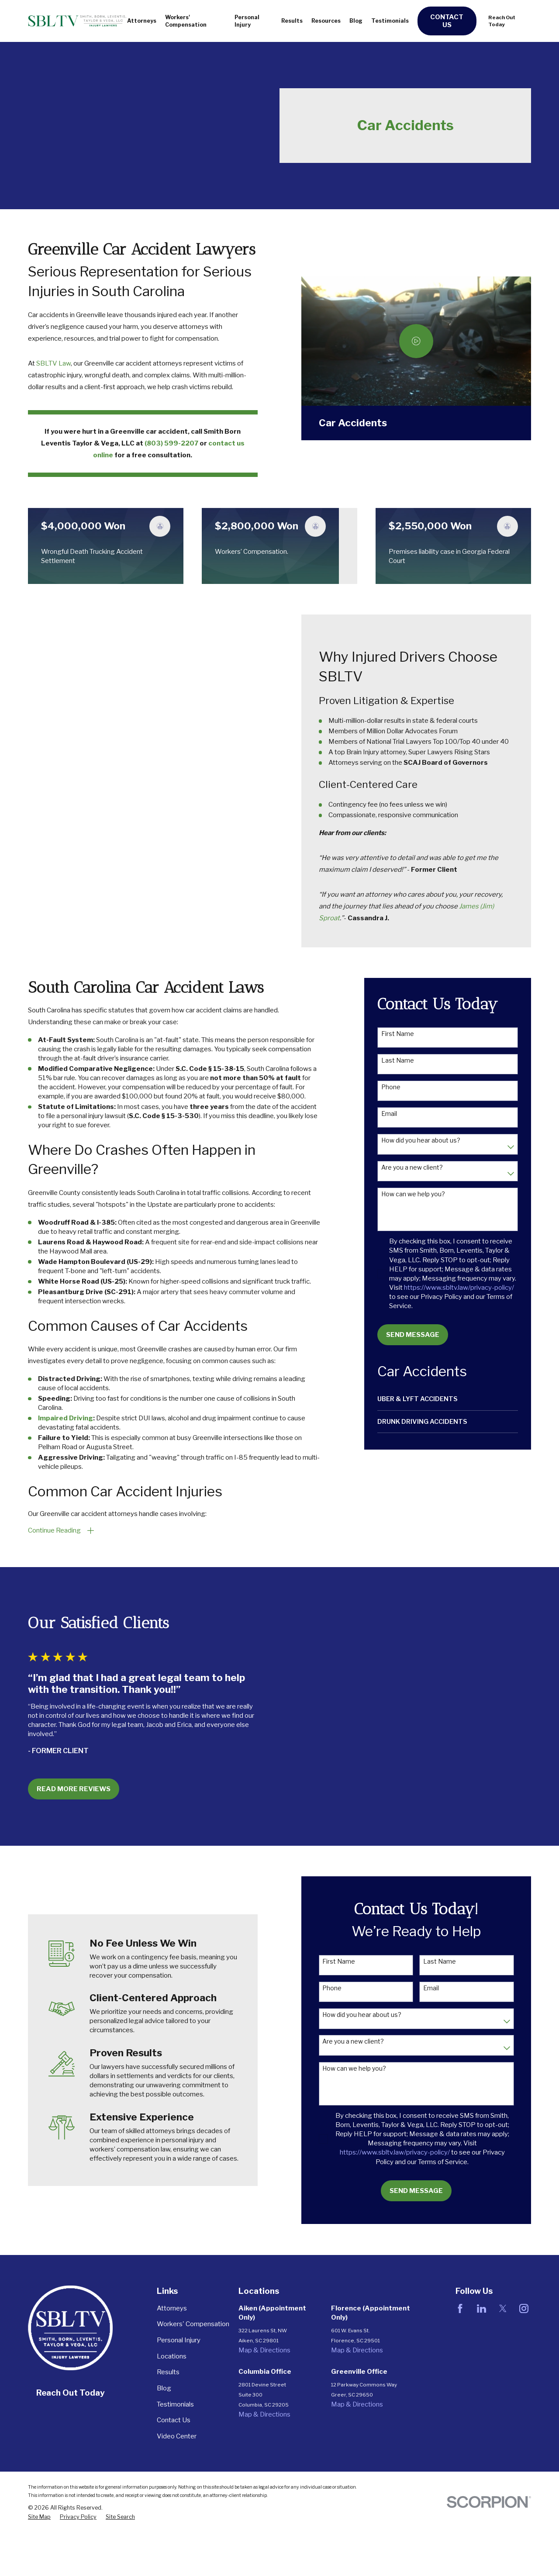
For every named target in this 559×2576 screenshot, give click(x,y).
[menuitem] (447, 1399)
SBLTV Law (53, 363)
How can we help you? (413, 1194)
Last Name (397, 1060)
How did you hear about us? (420, 1140)
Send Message (412, 1335)
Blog (164, 2388)
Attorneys (172, 2308)
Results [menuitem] (292, 20)
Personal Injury (178, 2340)
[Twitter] (502, 2308)
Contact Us (446, 21)
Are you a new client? (412, 1167)
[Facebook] (460, 2308)
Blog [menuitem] (355, 20)
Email (389, 1113)
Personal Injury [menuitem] (247, 21)
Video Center (177, 2436)
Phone (390, 1087)
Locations (171, 2356)
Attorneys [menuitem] (141, 20)
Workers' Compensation (193, 2324)
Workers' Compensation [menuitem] (186, 21)
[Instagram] (523, 2308)
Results (168, 2372)
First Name (397, 1033)
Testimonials (175, 2404)
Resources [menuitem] (326, 20)
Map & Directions (264, 2350)
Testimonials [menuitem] (390, 20)
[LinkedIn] (481, 2308)
